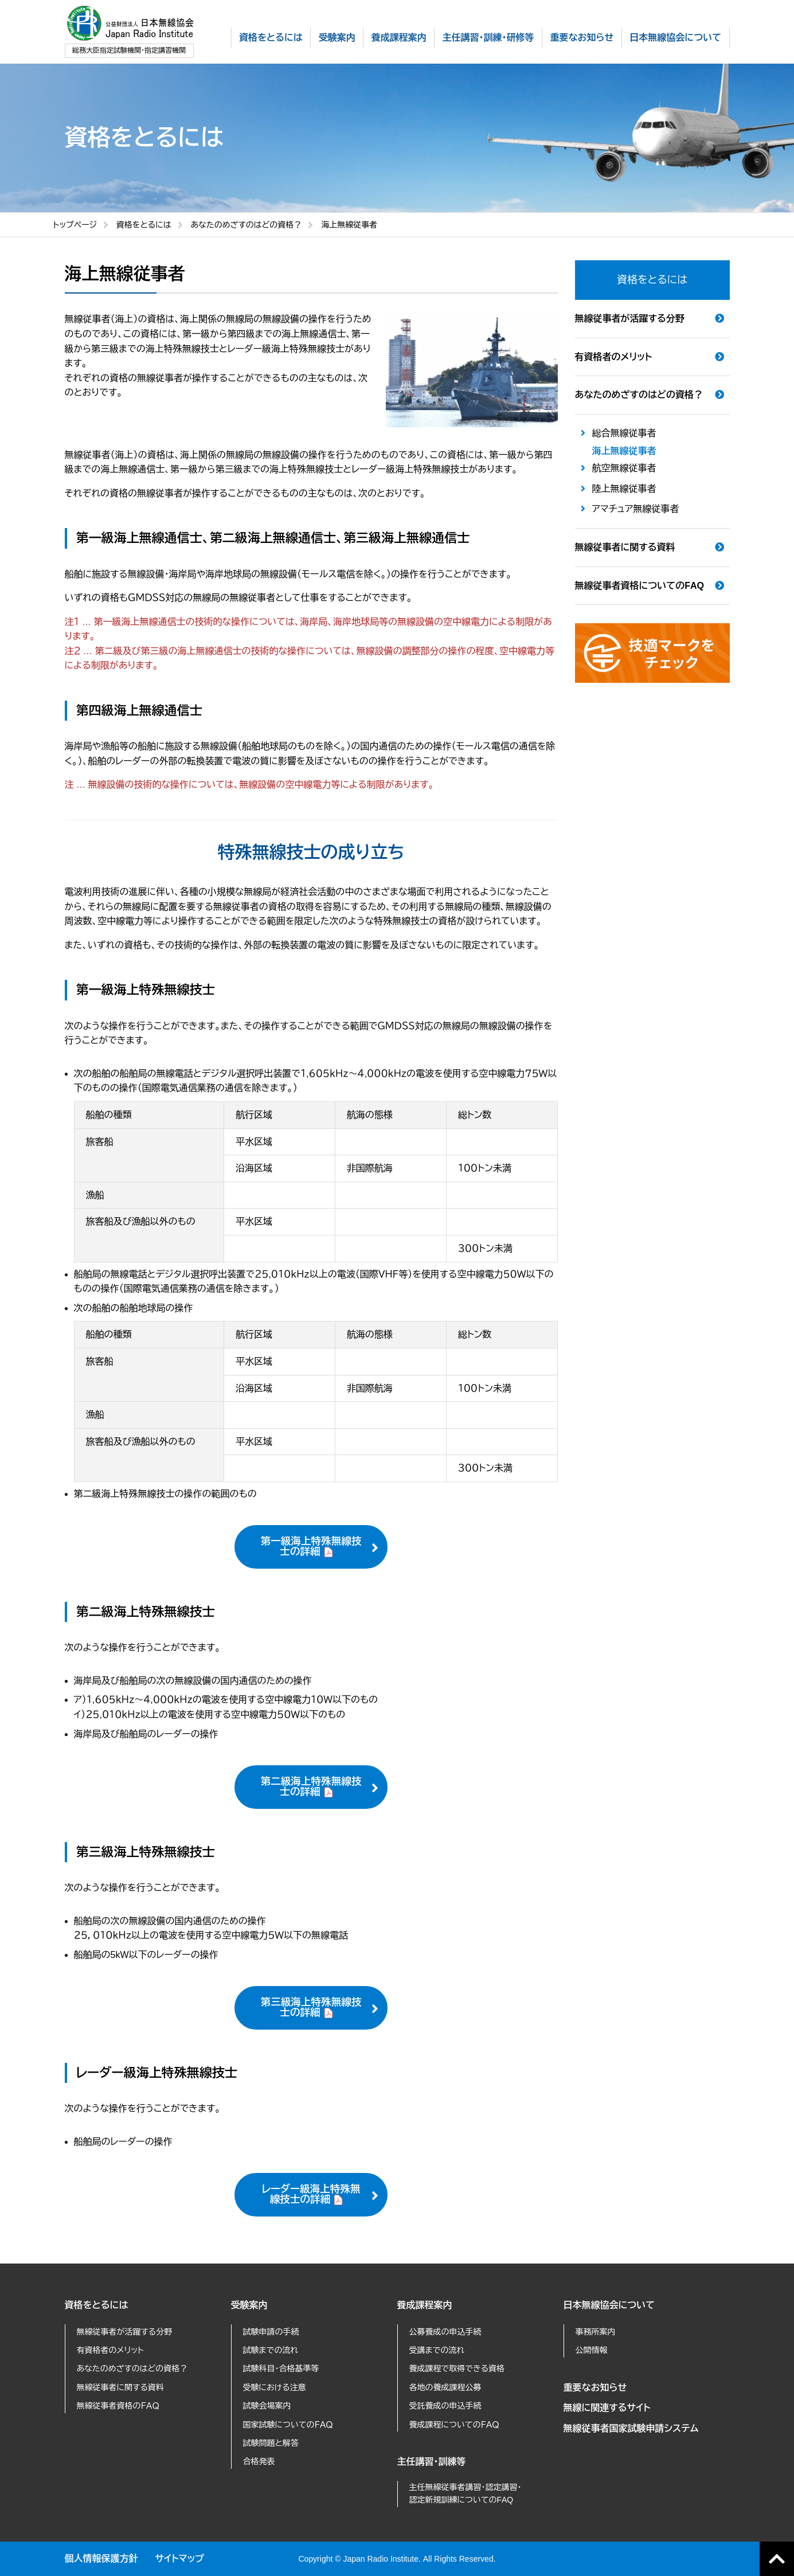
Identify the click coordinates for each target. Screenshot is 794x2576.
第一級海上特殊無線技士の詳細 (311, 1546)
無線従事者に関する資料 (625, 547)
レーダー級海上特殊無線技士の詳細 (310, 2194)
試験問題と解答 (271, 2443)
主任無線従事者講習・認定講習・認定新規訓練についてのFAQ (465, 2493)
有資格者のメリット (613, 357)
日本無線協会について (609, 2305)
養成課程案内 (424, 2305)
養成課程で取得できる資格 (457, 2368)
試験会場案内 (267, 2405)
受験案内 (249, 2305)
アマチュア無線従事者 (635, 509)
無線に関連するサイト (607, 2408)
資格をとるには (143, 224)
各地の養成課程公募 (445, 2387)
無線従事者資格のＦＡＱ (118, 2405)
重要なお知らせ (595, 2388)
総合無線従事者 (624, 433)
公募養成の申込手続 (445, 2331)
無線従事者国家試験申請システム (631, 2428)
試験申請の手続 (271, 2331)
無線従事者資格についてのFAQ (639, 586)
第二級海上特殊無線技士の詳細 (311, 1786)
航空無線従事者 (624, 468)
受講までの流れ (437, 2350)
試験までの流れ (271, 2350)
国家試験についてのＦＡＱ (288, 2424)
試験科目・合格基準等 (281, 2368)
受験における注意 (274, 2387)
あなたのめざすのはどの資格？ (246, 224)
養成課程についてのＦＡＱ (454, 2424)
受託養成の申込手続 (445, 2405)
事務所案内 (596, 2331)
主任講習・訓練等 (431, 2461)
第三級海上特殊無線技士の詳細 (311, 2007)
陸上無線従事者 (624, 489)
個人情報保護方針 (101, 2558)
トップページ (75, 224)
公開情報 (592, 2350)
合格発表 (259, 2461)
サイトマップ (179, 2558)
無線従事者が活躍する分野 (630, 318)
